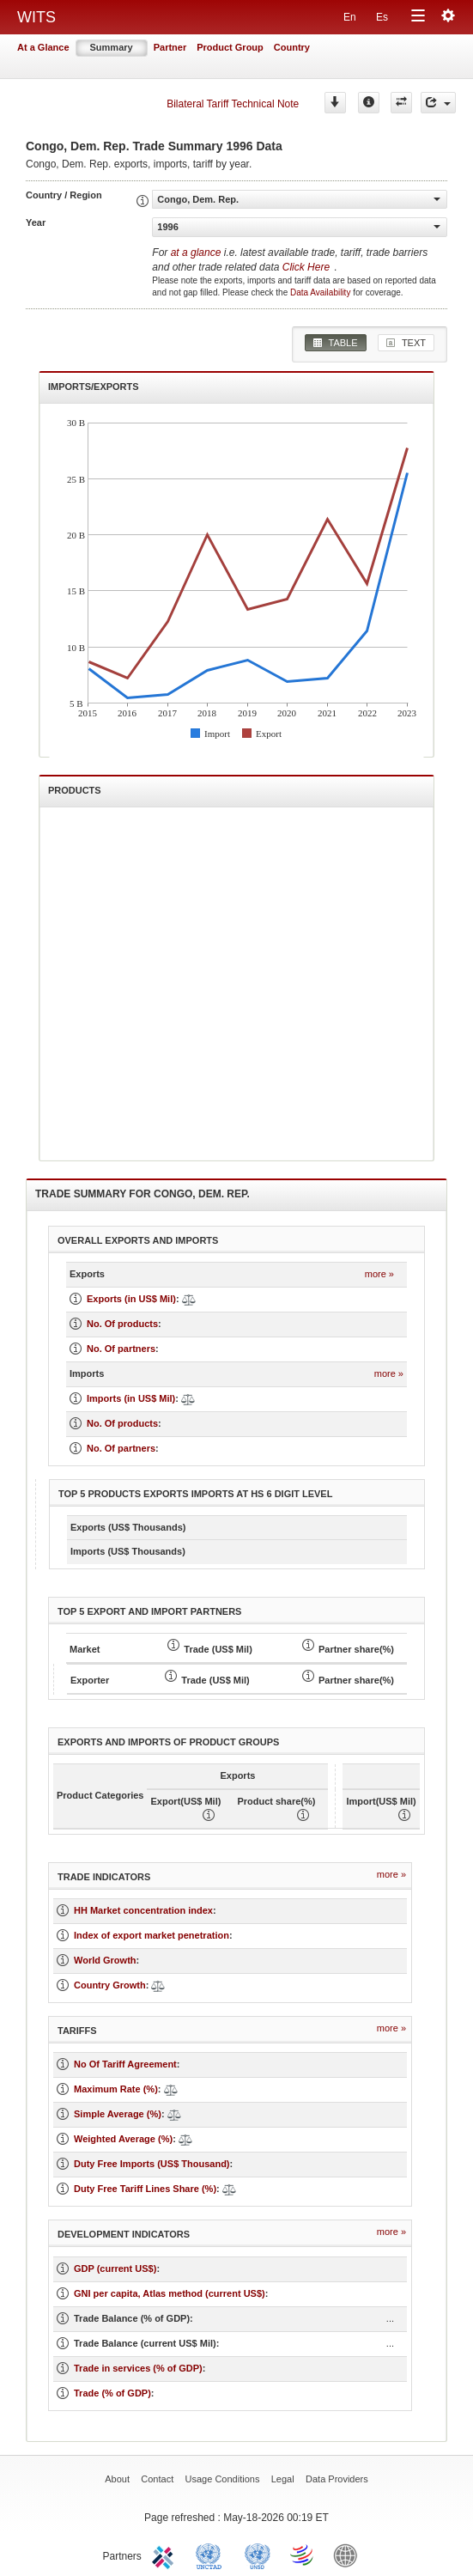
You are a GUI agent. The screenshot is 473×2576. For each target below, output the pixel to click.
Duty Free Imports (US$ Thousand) (152, 2164)
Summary (111, 47)
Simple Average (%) (117, 2114)
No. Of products (122, 1323)
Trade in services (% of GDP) (138, 2368)
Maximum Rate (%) (116, 2089)
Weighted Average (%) (123, 2139)
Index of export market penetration (151, 1935)
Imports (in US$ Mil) (131, 1398)
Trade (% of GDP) (112, 2393)
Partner (170, 47)
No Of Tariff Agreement (125, 2064)
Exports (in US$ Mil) (131, 1299)
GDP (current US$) (115, 2268)
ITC (166, 2554)
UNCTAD (212, 2554)
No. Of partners (121, 1348)
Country (292, 47)
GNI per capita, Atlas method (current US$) (169, 2293)
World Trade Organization (303, 2554)
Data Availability (321, 292)
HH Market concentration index (143, 1910)
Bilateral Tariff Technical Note (233, 104)
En (349, 17)
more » (379, 1274)
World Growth (105, 1960)
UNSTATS (257, 2554)
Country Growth (110, 1985)
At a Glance (43, 47)
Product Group (230, 47)
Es (382, 17)
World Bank (349, 2554)
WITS (36, 17)
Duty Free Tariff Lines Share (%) (145, 2188)
